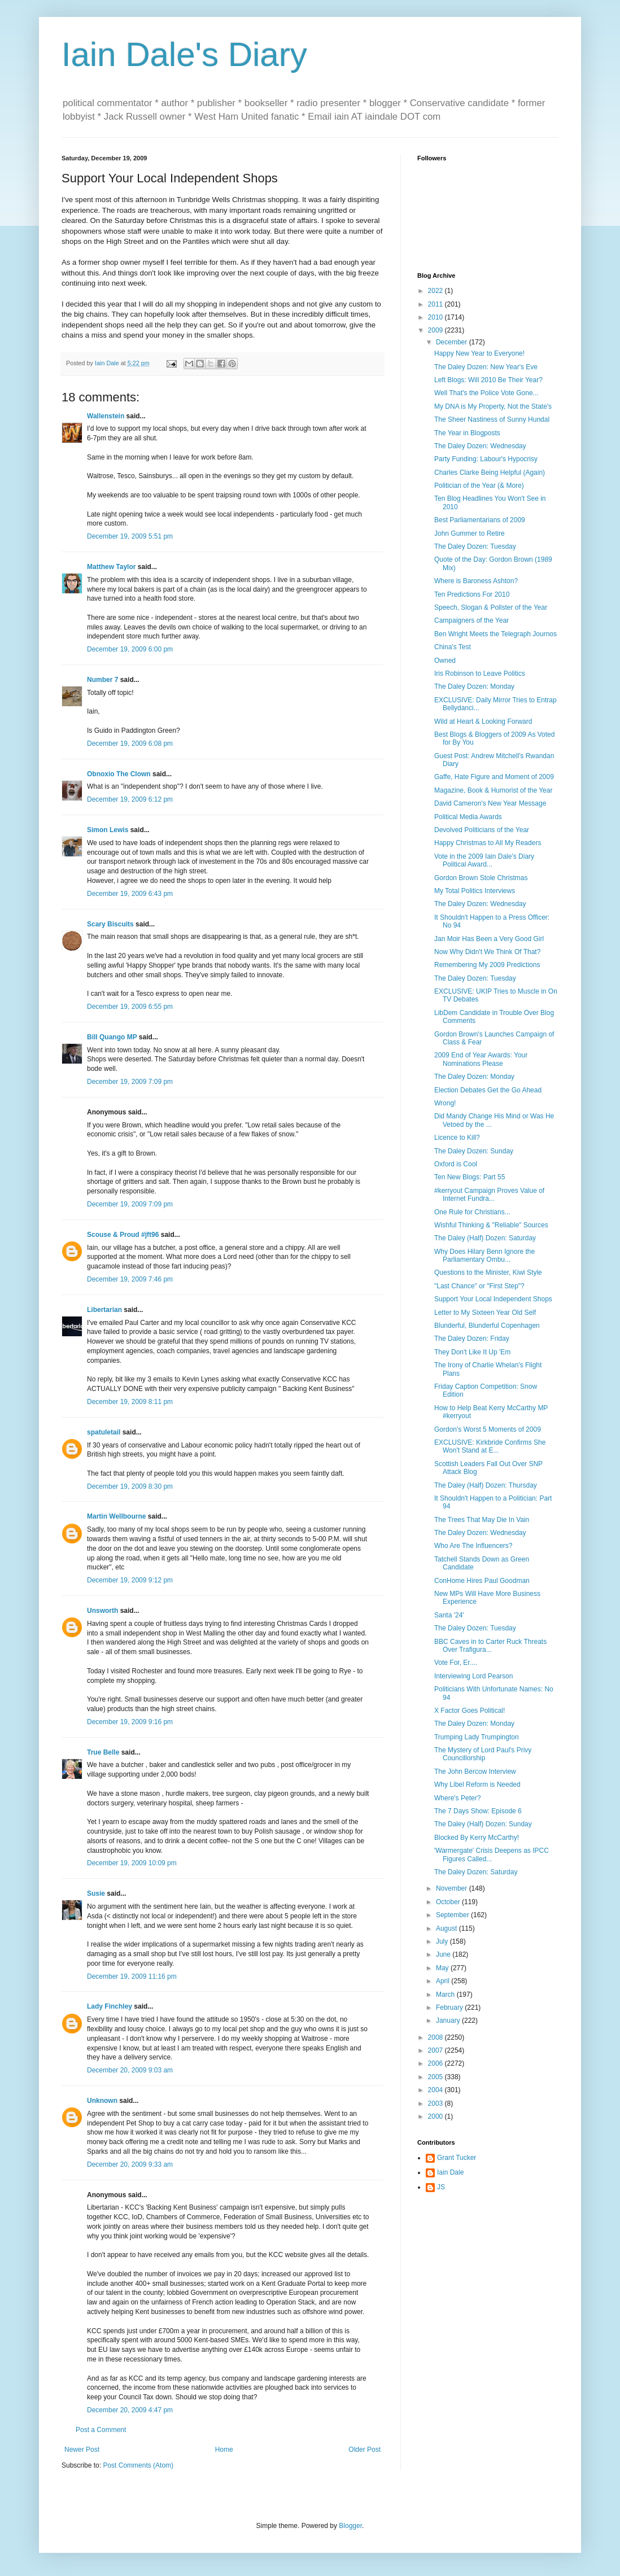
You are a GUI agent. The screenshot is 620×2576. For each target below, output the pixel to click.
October (449, 1902)
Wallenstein (105, 416)
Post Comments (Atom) (138, 2465)
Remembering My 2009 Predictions (487, 965)
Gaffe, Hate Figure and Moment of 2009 (494, 777)
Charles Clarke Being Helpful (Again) (489, 472)
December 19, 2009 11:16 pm (132, 1976)
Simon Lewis (107, 830)
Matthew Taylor (111, 567)
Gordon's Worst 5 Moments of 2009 (487, 1429)
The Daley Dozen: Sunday (473, 1151)
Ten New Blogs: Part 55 (469, 1177)
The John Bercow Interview (475, 1771)
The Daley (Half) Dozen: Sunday (483, 1824)
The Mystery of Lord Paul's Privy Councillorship (482, 1754)
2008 (436, 2037)
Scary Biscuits (110, 924)
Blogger (350, 2526)
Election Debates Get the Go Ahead (488, 1090)
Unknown (102, 2101)
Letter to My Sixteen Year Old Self (485, 1313)
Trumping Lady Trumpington (476, 1737)
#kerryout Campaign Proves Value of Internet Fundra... (489, 1194)
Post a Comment (101, 2430)
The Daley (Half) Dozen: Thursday (485, 1485)
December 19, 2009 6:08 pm (130, 743)
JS (441, 2187)
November (452, 1888)
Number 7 (102, 680)
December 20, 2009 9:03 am (130, 2070)
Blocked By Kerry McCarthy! (476, 1838)
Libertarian (104, 1310)
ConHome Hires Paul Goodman (482, 1581)
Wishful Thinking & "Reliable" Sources (491, 1225)
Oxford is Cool (455, 1164)
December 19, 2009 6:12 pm (130, 799)
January (449, 2020)
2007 (436, 2050)
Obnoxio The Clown (119, 774)
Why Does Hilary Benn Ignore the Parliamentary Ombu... (484, 1255)
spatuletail (103, 1432)
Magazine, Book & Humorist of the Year (493, 790)
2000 (436, 2116)
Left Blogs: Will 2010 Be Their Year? (488, 380)
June (444, 1954)
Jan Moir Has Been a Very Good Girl (489, 939)
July (443, 1941)
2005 (436, 2077)
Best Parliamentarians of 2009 (479, 520)
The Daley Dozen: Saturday (475, 1872)
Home (224, 2449)
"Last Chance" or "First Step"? (479, 1286)
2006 (436, 2063)
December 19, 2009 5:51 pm (130, 536)
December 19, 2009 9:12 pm (130, 1580)
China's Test (452, 647)
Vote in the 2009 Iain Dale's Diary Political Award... (484, 860)
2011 (436, 304)
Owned (445, 660)
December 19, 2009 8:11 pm (130, 1402)
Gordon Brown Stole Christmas (480, 878)
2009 (436, 330)
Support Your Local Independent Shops (493, 1299)
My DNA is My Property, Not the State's (493, 406)
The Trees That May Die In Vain (481, 1520)
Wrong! (445, 1103)
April (443, 1981)
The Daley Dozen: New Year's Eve (486, 367)
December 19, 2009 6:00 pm (130, 649)
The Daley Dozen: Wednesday (480, 446)
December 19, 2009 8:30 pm (130, 1486)
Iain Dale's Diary (184, 54)
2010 (436, 317)
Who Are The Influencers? (473, 1546)
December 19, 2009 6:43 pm (130, 894)
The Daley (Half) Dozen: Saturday (485, 1238)
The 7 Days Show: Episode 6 (478, 1811)
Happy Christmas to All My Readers (487, 843)
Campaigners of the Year (471, 620)
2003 (436, 2103)
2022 (436, 291)
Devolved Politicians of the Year (481, 830)
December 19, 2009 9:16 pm (130, 1722)
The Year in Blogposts (467, 433)
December (452, 342)
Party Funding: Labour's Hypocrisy (486, 459)
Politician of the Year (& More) (479, 485)
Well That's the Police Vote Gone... (486, 393)
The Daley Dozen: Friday (471, 1338)
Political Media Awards (468, 817)
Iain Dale (450, 2172)
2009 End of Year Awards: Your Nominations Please (480, 1059)
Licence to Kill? (457, 1138)
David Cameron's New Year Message (490, 803)
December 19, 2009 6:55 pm (130, 1007)
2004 (436, 2090)
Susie (96, 1893)
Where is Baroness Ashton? (476, 581)
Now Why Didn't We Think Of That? (487, 952)
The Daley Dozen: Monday (474, 686)
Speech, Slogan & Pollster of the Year (490, 607)
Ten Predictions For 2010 (471, 594)
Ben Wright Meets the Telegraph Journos (495, 634)
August (447, 1928)
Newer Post (81, 2449)
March (446, 1994)
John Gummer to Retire (469, 533)
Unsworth (102, 1611)
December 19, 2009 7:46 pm (130, 1279)
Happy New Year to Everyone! (479, 353)
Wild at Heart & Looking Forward (483, 721)
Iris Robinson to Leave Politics (479, 673)
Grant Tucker (456, 2158)
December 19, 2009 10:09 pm (132, 1863)
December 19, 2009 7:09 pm (130, 1082)
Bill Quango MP (112, 1037)
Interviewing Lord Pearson (473, 1676)
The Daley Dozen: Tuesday (475, 546)
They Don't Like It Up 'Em (472, 1352)
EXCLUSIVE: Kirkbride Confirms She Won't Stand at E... (489, 1446)
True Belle (103, 1752)
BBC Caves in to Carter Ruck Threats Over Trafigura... (490, 1646)
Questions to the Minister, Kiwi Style (488, 1272)
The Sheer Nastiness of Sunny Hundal (491, 419)
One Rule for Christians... (472, 1212)
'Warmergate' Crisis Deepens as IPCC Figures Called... (491, 1854)
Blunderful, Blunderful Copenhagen (487, 1325)
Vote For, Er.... (455, 1663)
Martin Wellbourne (116, 1516)
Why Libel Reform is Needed (477, 1784)
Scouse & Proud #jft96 (123, 1235)
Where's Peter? (457, 1798)
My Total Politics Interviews (474, 891)
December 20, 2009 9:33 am (130, 2164)
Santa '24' (449, 1615)
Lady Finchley (109, 2006)
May (443, 1968)
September (453, 1915)
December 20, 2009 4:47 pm (130, 2410)
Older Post (364, 2449)
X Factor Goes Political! (469, 1711)
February (450, 2007)
